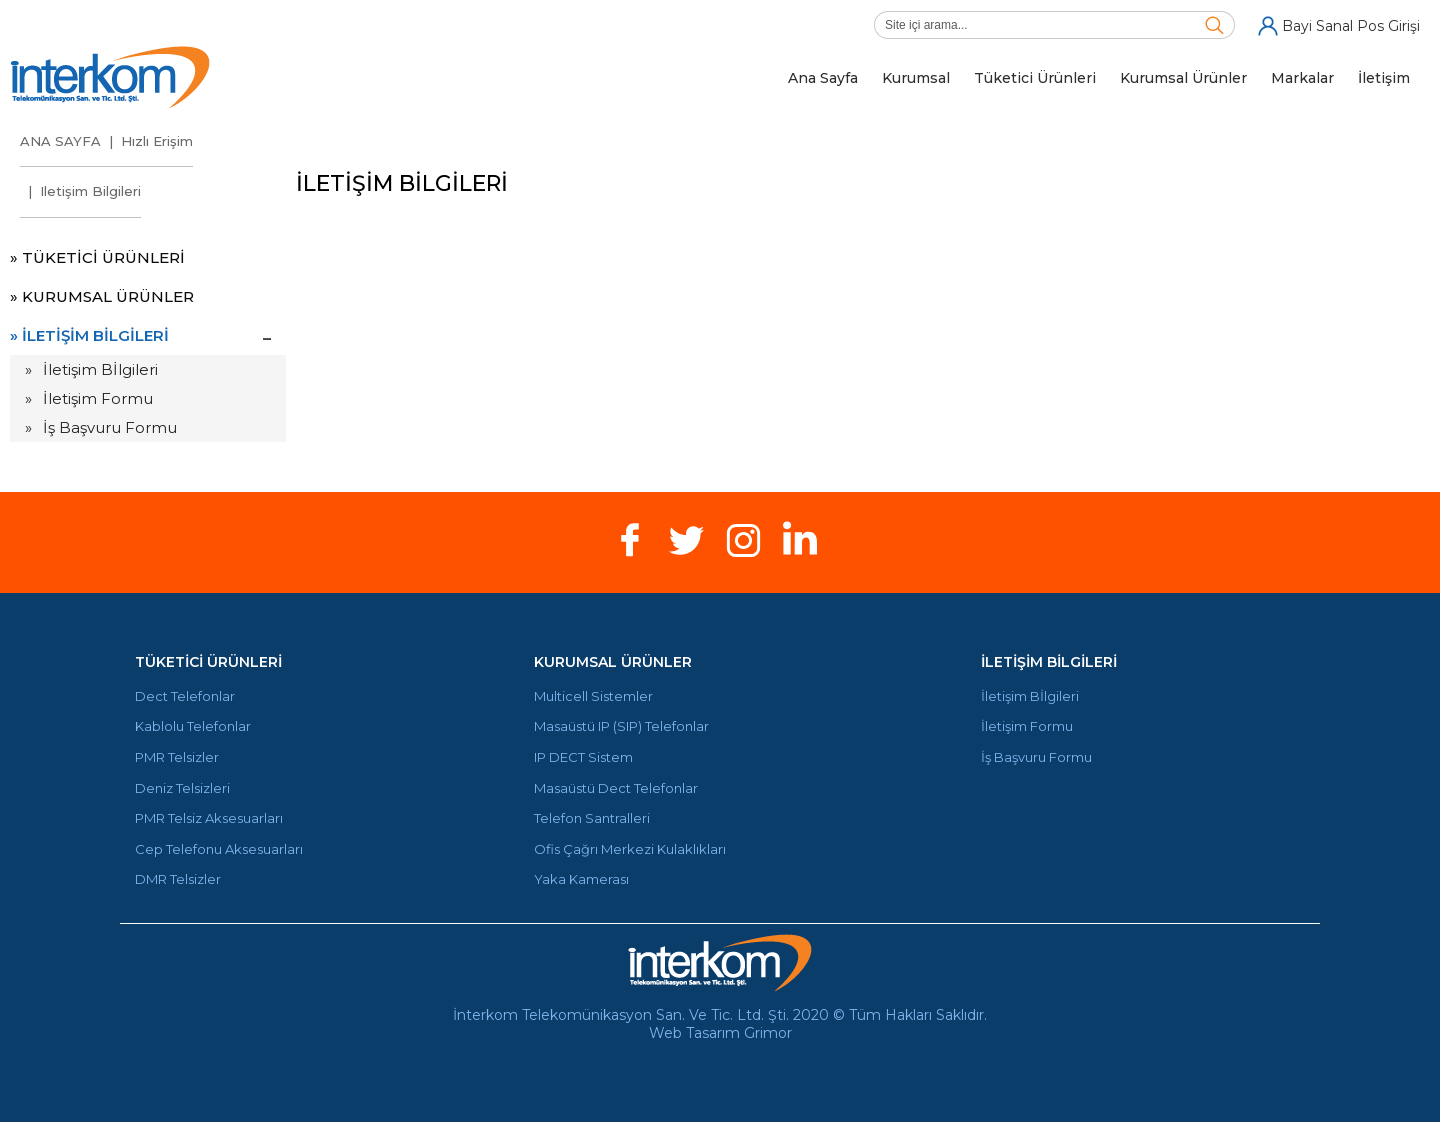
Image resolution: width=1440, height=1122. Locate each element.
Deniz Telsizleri (182, 788)
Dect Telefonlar (185, 696)
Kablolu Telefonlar (193, 726)
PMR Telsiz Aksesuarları (209, 818)
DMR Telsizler (178, 879)
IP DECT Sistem (583, 757)
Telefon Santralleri (592, 818)
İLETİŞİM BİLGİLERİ (1049, 662)
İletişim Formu (98, 398)
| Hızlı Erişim (147, 141)
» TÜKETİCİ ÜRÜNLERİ (97, 257)
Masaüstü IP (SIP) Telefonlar (621, 726)
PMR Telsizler (177, 757)
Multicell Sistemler (593, 696)
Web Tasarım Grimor (720, 1033)
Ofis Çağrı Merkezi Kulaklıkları (630, 849)
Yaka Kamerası (581, 879)
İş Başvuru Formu (110, 427)
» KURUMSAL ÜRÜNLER (102, 296)
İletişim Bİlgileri (100, 369)
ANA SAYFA (60, 141)
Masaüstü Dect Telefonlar (616, 788)
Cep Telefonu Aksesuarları (219, 849)
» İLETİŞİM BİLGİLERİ (89, 335)
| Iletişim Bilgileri (80, 191)
